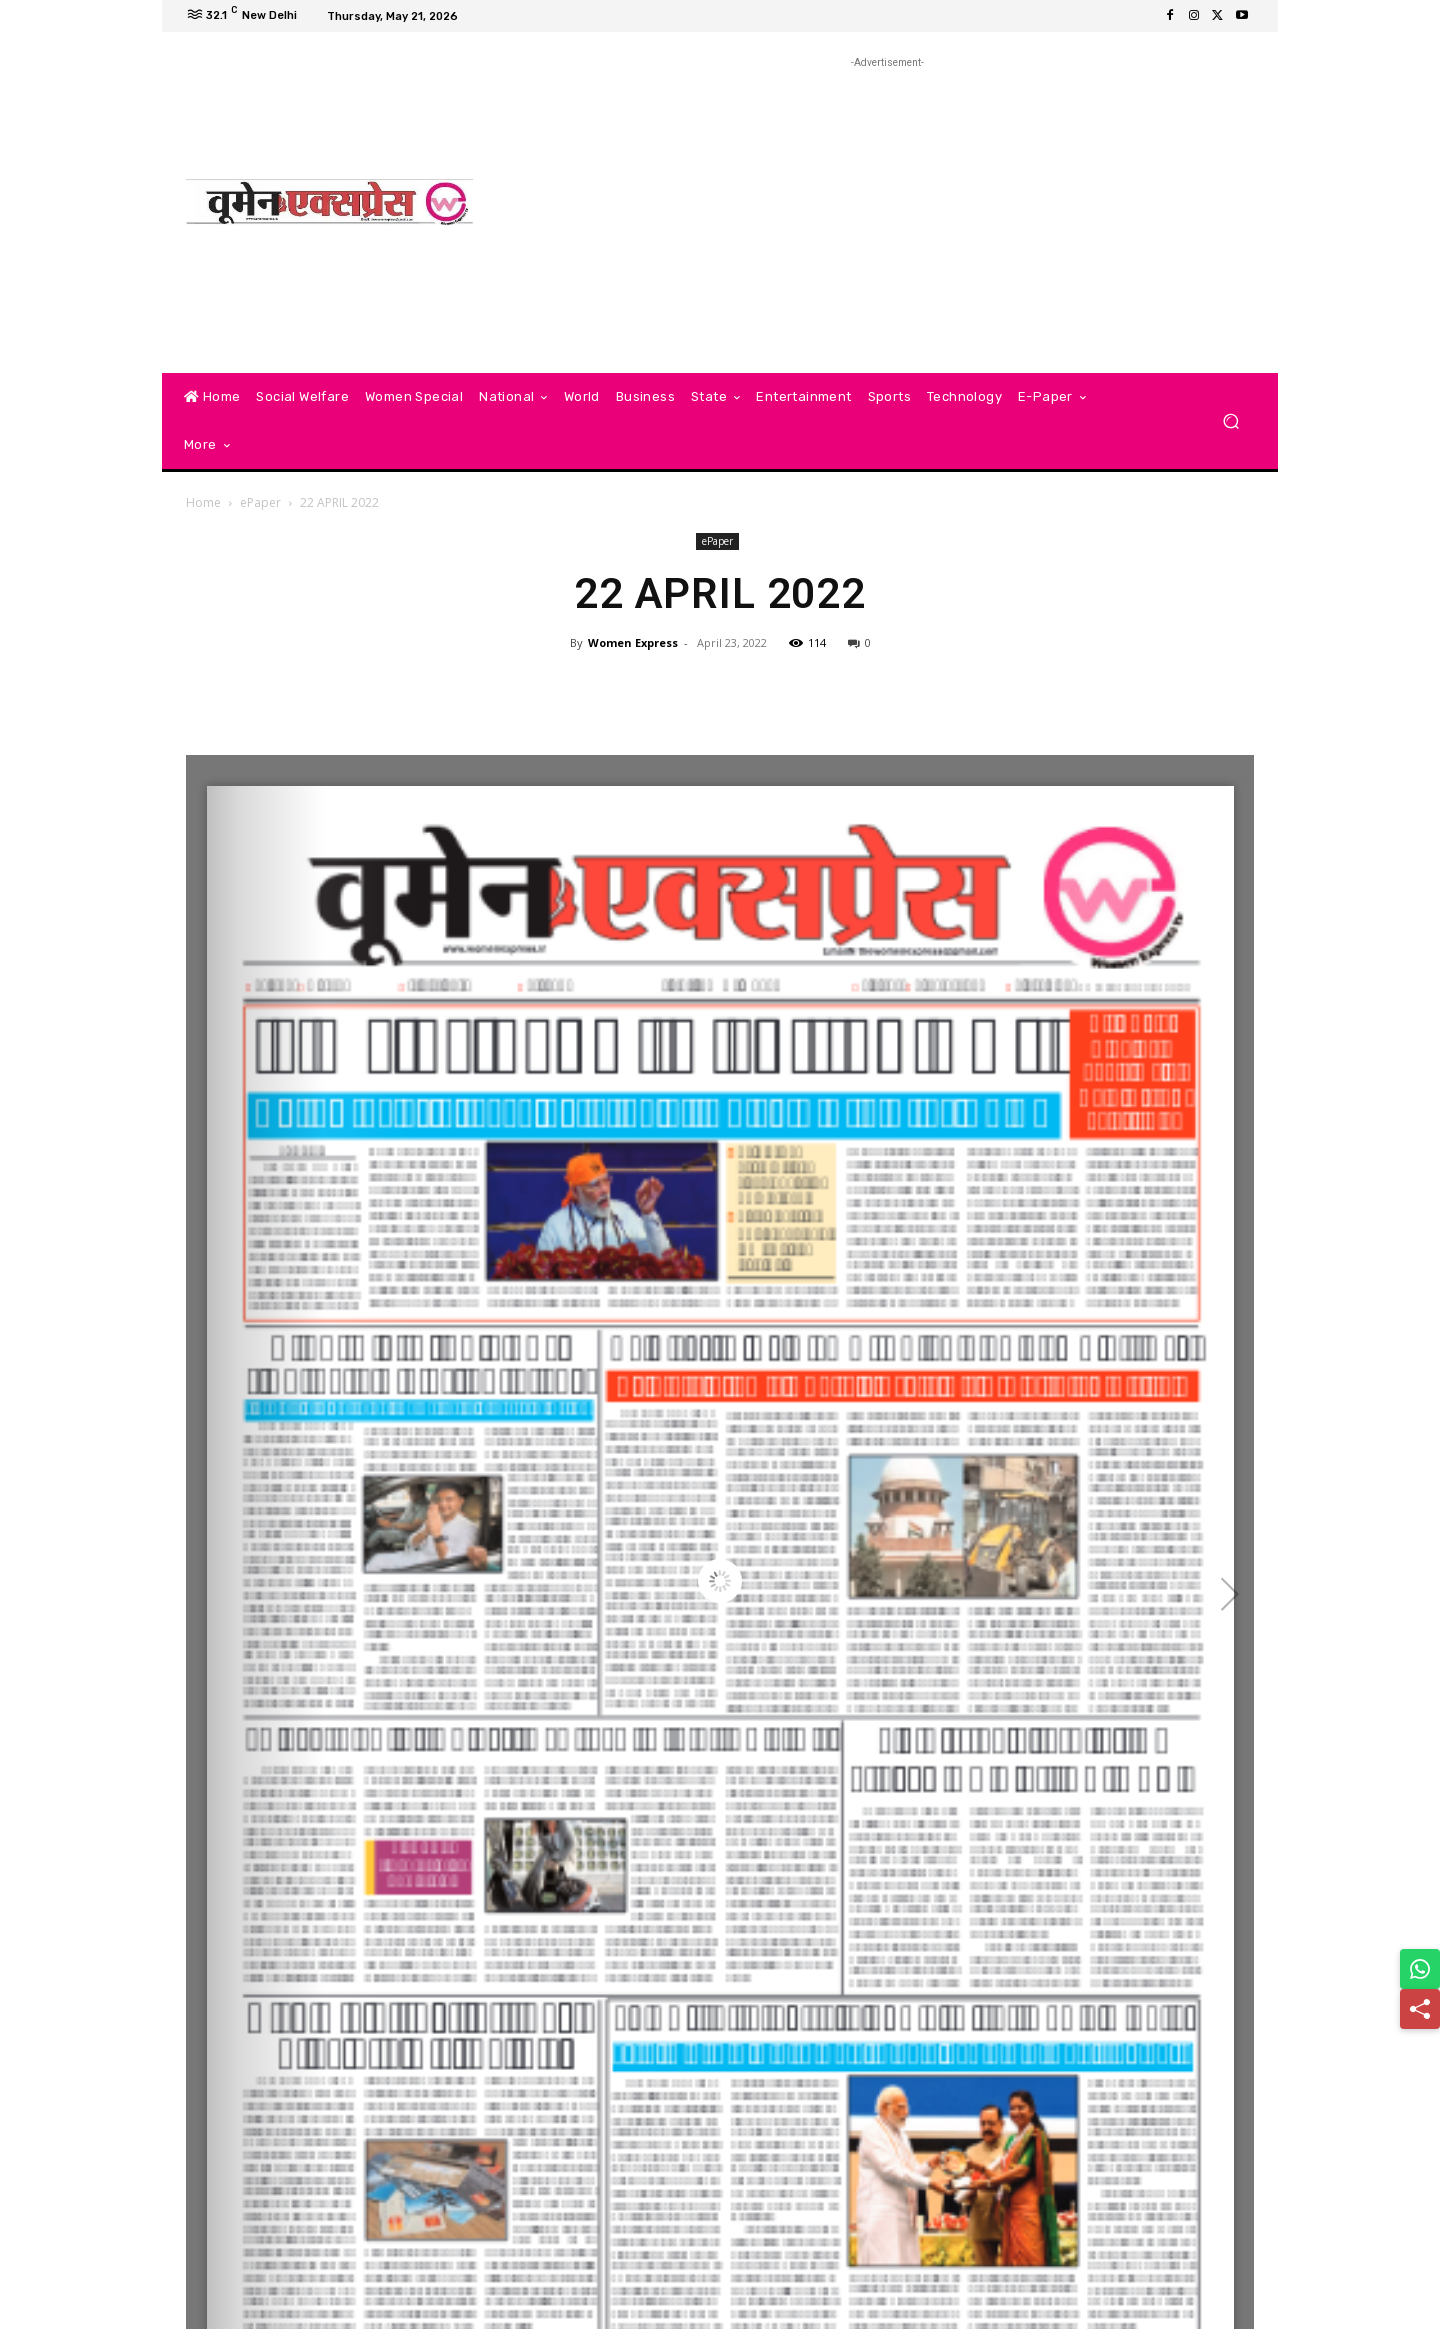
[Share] (1420, 2009)
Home (203, 502)
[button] (1230, 421)
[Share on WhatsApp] (1420, 1969)
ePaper (260, 502)
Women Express (633, 642)
